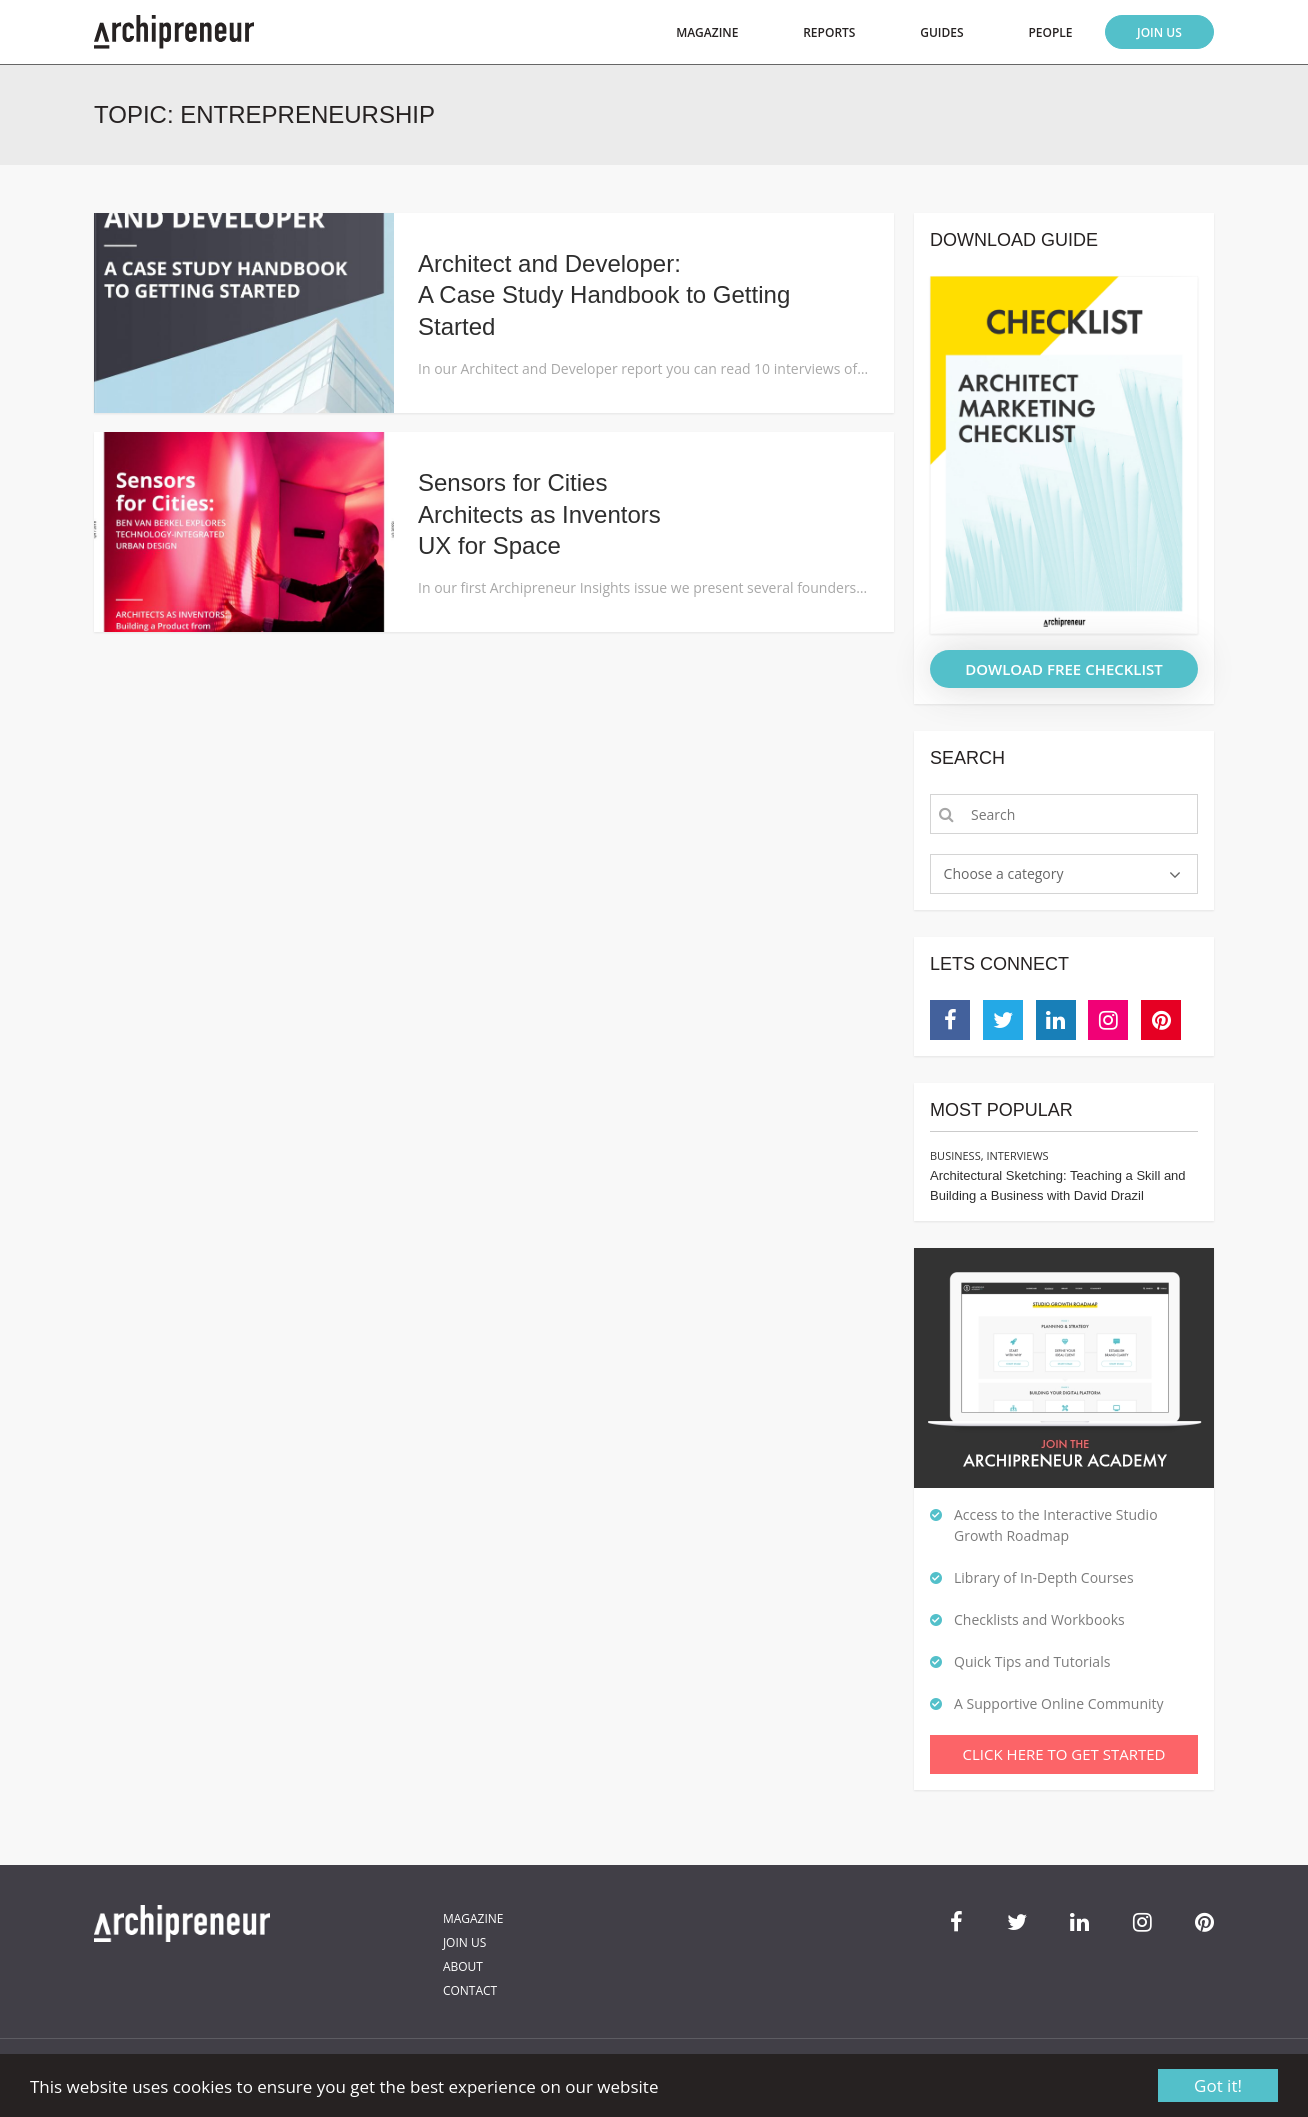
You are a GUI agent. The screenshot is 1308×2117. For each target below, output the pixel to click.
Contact (470, 1990)
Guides (941, 32)
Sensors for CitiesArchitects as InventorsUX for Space (539, 513)
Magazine (707, 32)
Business (955, 1155)
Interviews (1017, 1155)
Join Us (1159, 32)
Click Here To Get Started (1064, 1754)
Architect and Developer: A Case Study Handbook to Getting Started (604, 294)
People (1050, 32)
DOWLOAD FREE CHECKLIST (1064, 669)
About (463, 1966)
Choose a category (1004, 873)
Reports (829, 32)
